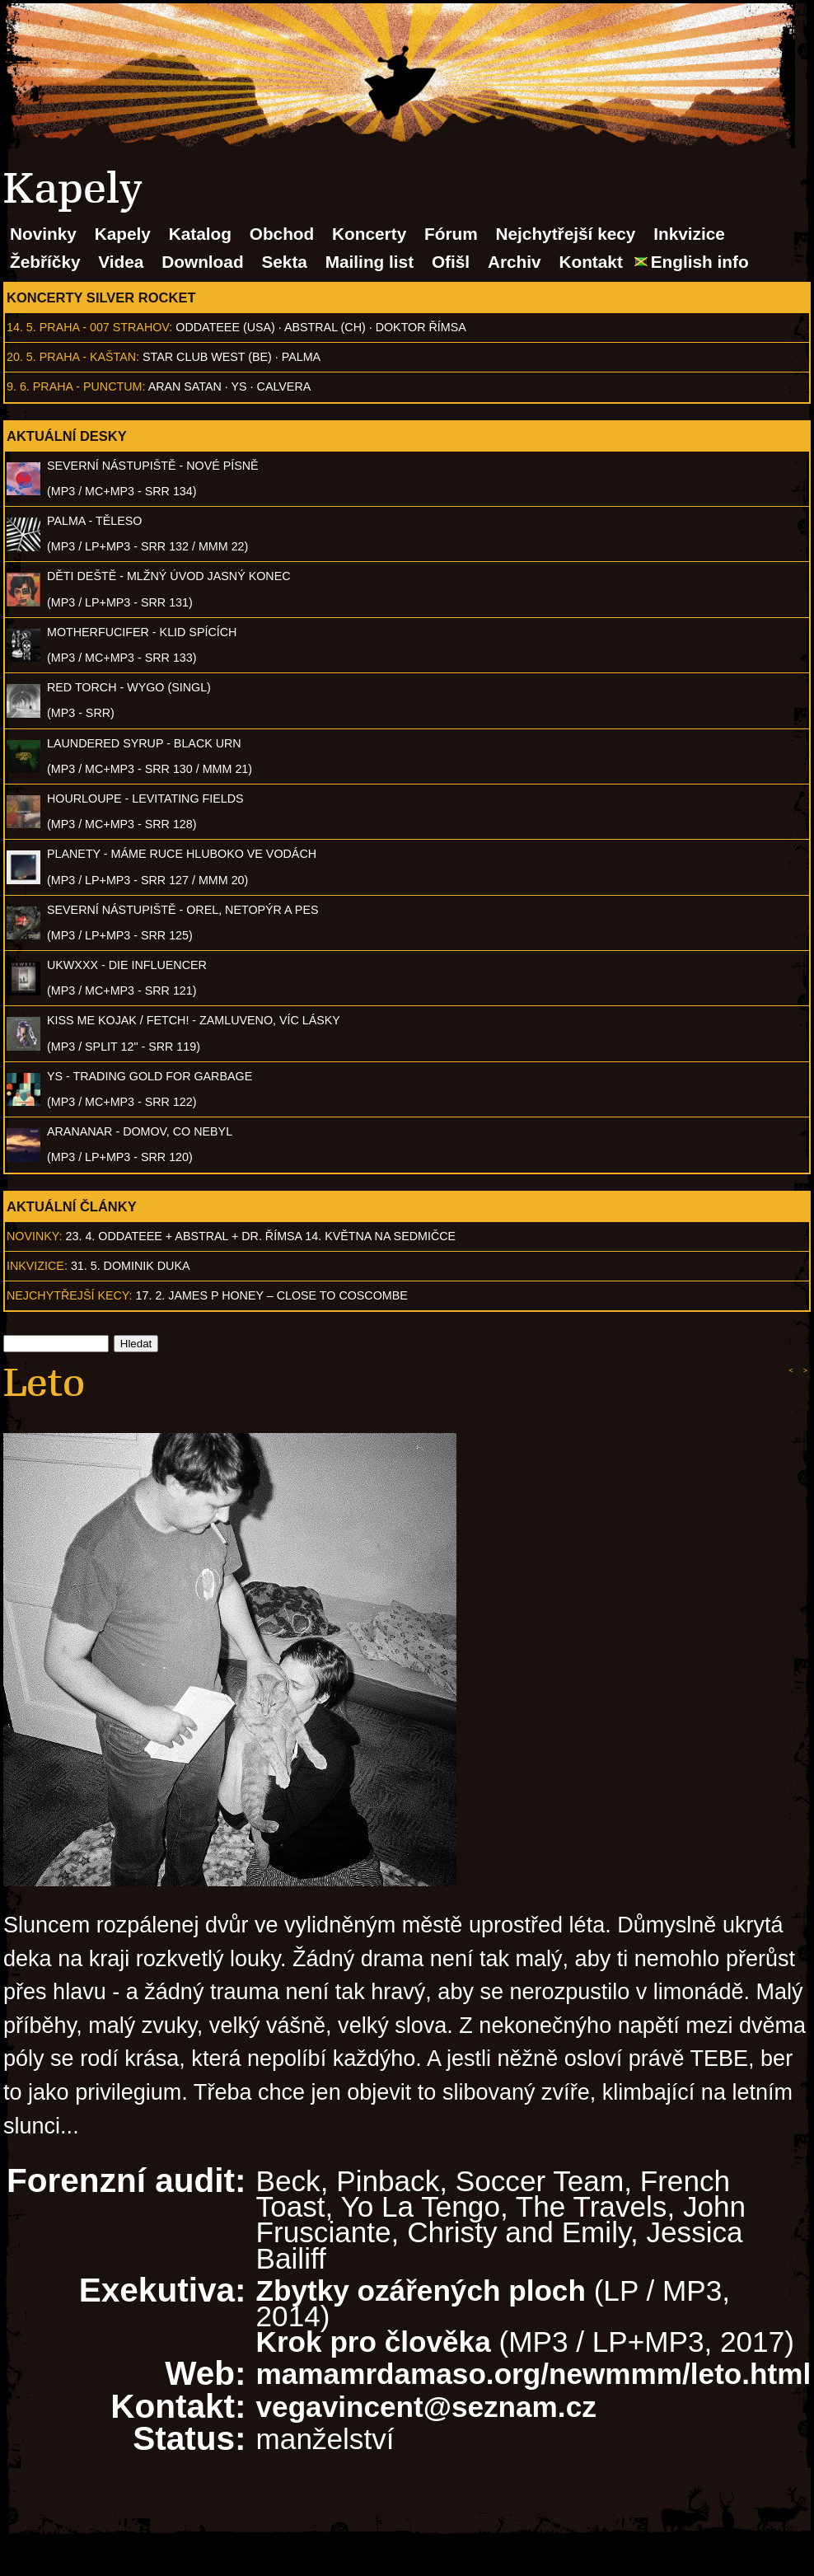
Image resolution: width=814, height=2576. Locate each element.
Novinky (43, 233)
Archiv (514, 261)
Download (202, 261)
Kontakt (590, 261)
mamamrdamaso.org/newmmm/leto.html (534, 2374)
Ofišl (451, 261)
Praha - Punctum (88, 386)
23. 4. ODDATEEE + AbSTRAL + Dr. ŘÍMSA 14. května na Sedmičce (261, 1236)
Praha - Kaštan (88, 356)
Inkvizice (689, 233)
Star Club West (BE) (207, 356)
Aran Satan (185, 386)
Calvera (284, 386)
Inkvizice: (37, 1265)
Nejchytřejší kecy (565, 233)
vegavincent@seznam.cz (426, 2407)
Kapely (123, 233)
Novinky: (35, 1236)
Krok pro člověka (373, 2341)
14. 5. (21, 327)
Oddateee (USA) (224, 327)
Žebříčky (45, 261)
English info (700, 261)
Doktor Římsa (421, 327)
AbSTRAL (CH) (325, 327)
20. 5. (21, 356)
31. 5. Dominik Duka (130, 1265)
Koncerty (369, 233)
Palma (301, 356)
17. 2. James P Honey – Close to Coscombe (272, 1295)
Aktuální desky (67, 436)
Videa (120, 261)
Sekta (284, 261)
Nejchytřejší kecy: (70, 1295)
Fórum (451, 233)
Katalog (200, 233)
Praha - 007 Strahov (105, 327)
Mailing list (369, 261)
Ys (239, 386)
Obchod (282, 233)
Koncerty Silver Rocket (101, 297)
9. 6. (18, 386)
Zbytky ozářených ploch (421, 2290)
